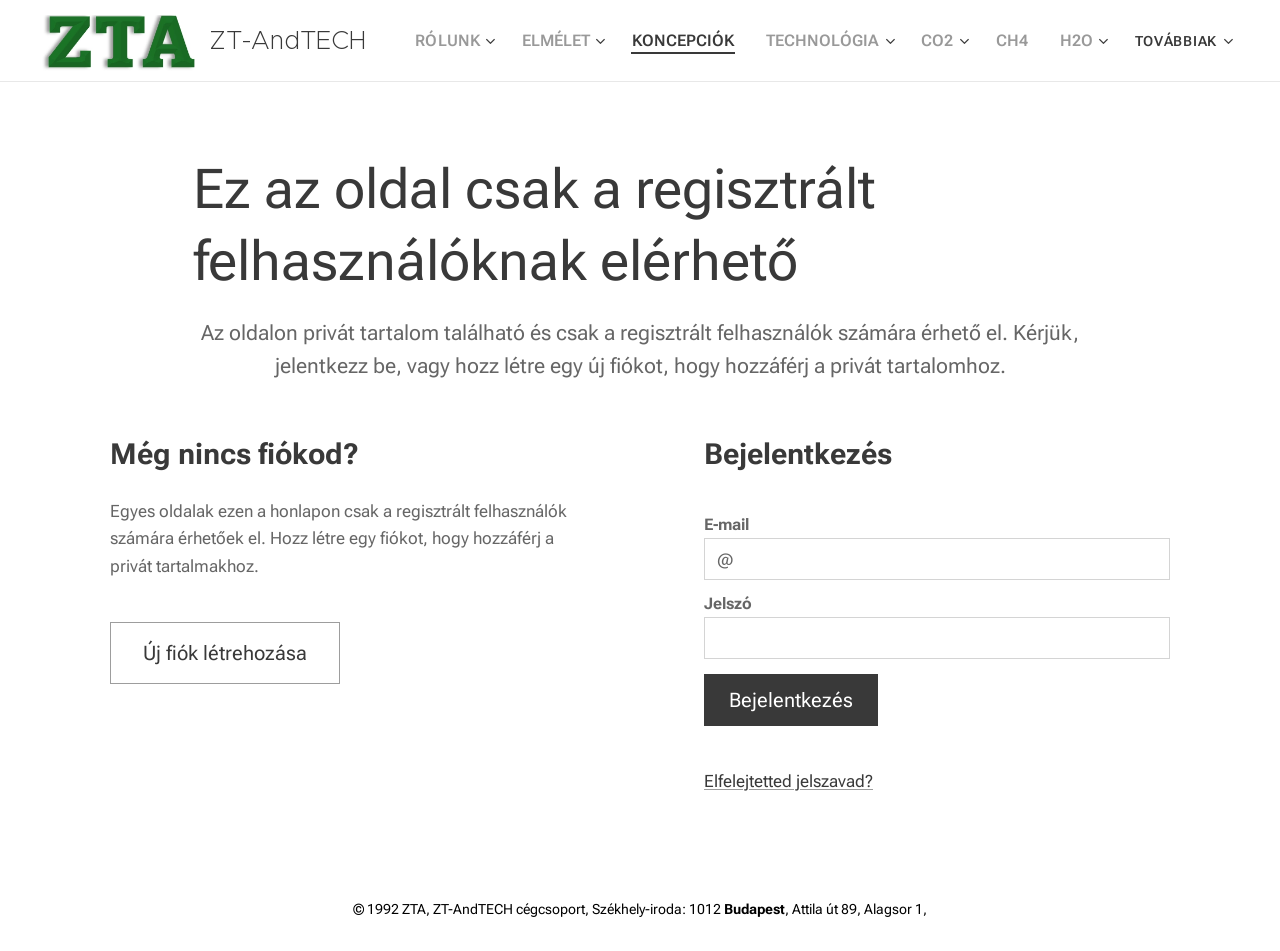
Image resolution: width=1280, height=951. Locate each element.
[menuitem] (489, 41)
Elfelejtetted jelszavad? (788, 780)
